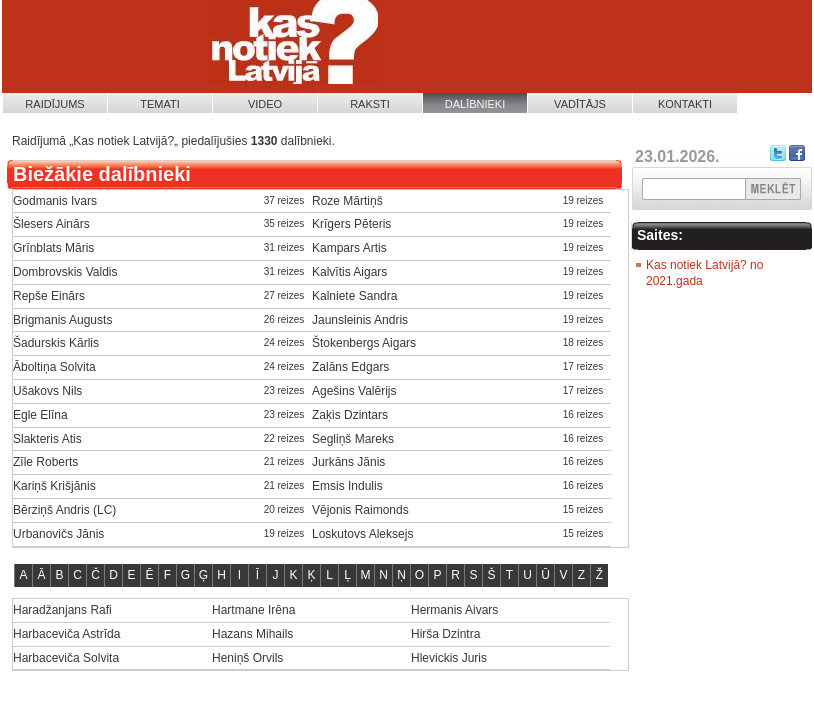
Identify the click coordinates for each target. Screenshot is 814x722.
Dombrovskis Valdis (65, 272)
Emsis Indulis (347, 486)
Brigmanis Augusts (62, 320)
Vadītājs (580, 104)
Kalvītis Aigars (349, 272)
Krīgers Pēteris (351, 224)
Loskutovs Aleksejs (362, 534)
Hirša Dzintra (445, 634)
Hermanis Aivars (454, 610)
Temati (160, 104)
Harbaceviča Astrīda (66, 634)
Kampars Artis (349, 248)
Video (265, 104)
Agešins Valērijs (354, 391)
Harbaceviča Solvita (66, 658)
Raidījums (54, 104)
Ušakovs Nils (47, 391)
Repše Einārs (49, 296)
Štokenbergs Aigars (364, 343)
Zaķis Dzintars (350, 415)
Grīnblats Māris (53, 248)
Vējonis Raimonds (360, 510)
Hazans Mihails (252, 634)
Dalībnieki (475, 104)
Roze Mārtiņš (347, 201)
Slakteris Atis (47, 439)
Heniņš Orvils (247, 658)
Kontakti (685, 104)
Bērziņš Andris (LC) (64, 510)
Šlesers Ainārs (51, 224)
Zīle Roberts (45, 462)
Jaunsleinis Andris (360, 320)
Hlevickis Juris (449, 658)
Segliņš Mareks (353, 439)
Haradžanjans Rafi (62, 610)
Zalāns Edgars (350, 367)
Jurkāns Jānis (348, 462)
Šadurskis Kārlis (56, 343)
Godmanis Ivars (55, 201)
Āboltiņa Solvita (54, 367)
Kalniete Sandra (354, 296)
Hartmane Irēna (253, 610)
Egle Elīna (40, 415)
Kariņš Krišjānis (54, 486)
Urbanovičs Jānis (58, 534)
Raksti (370, 104)
